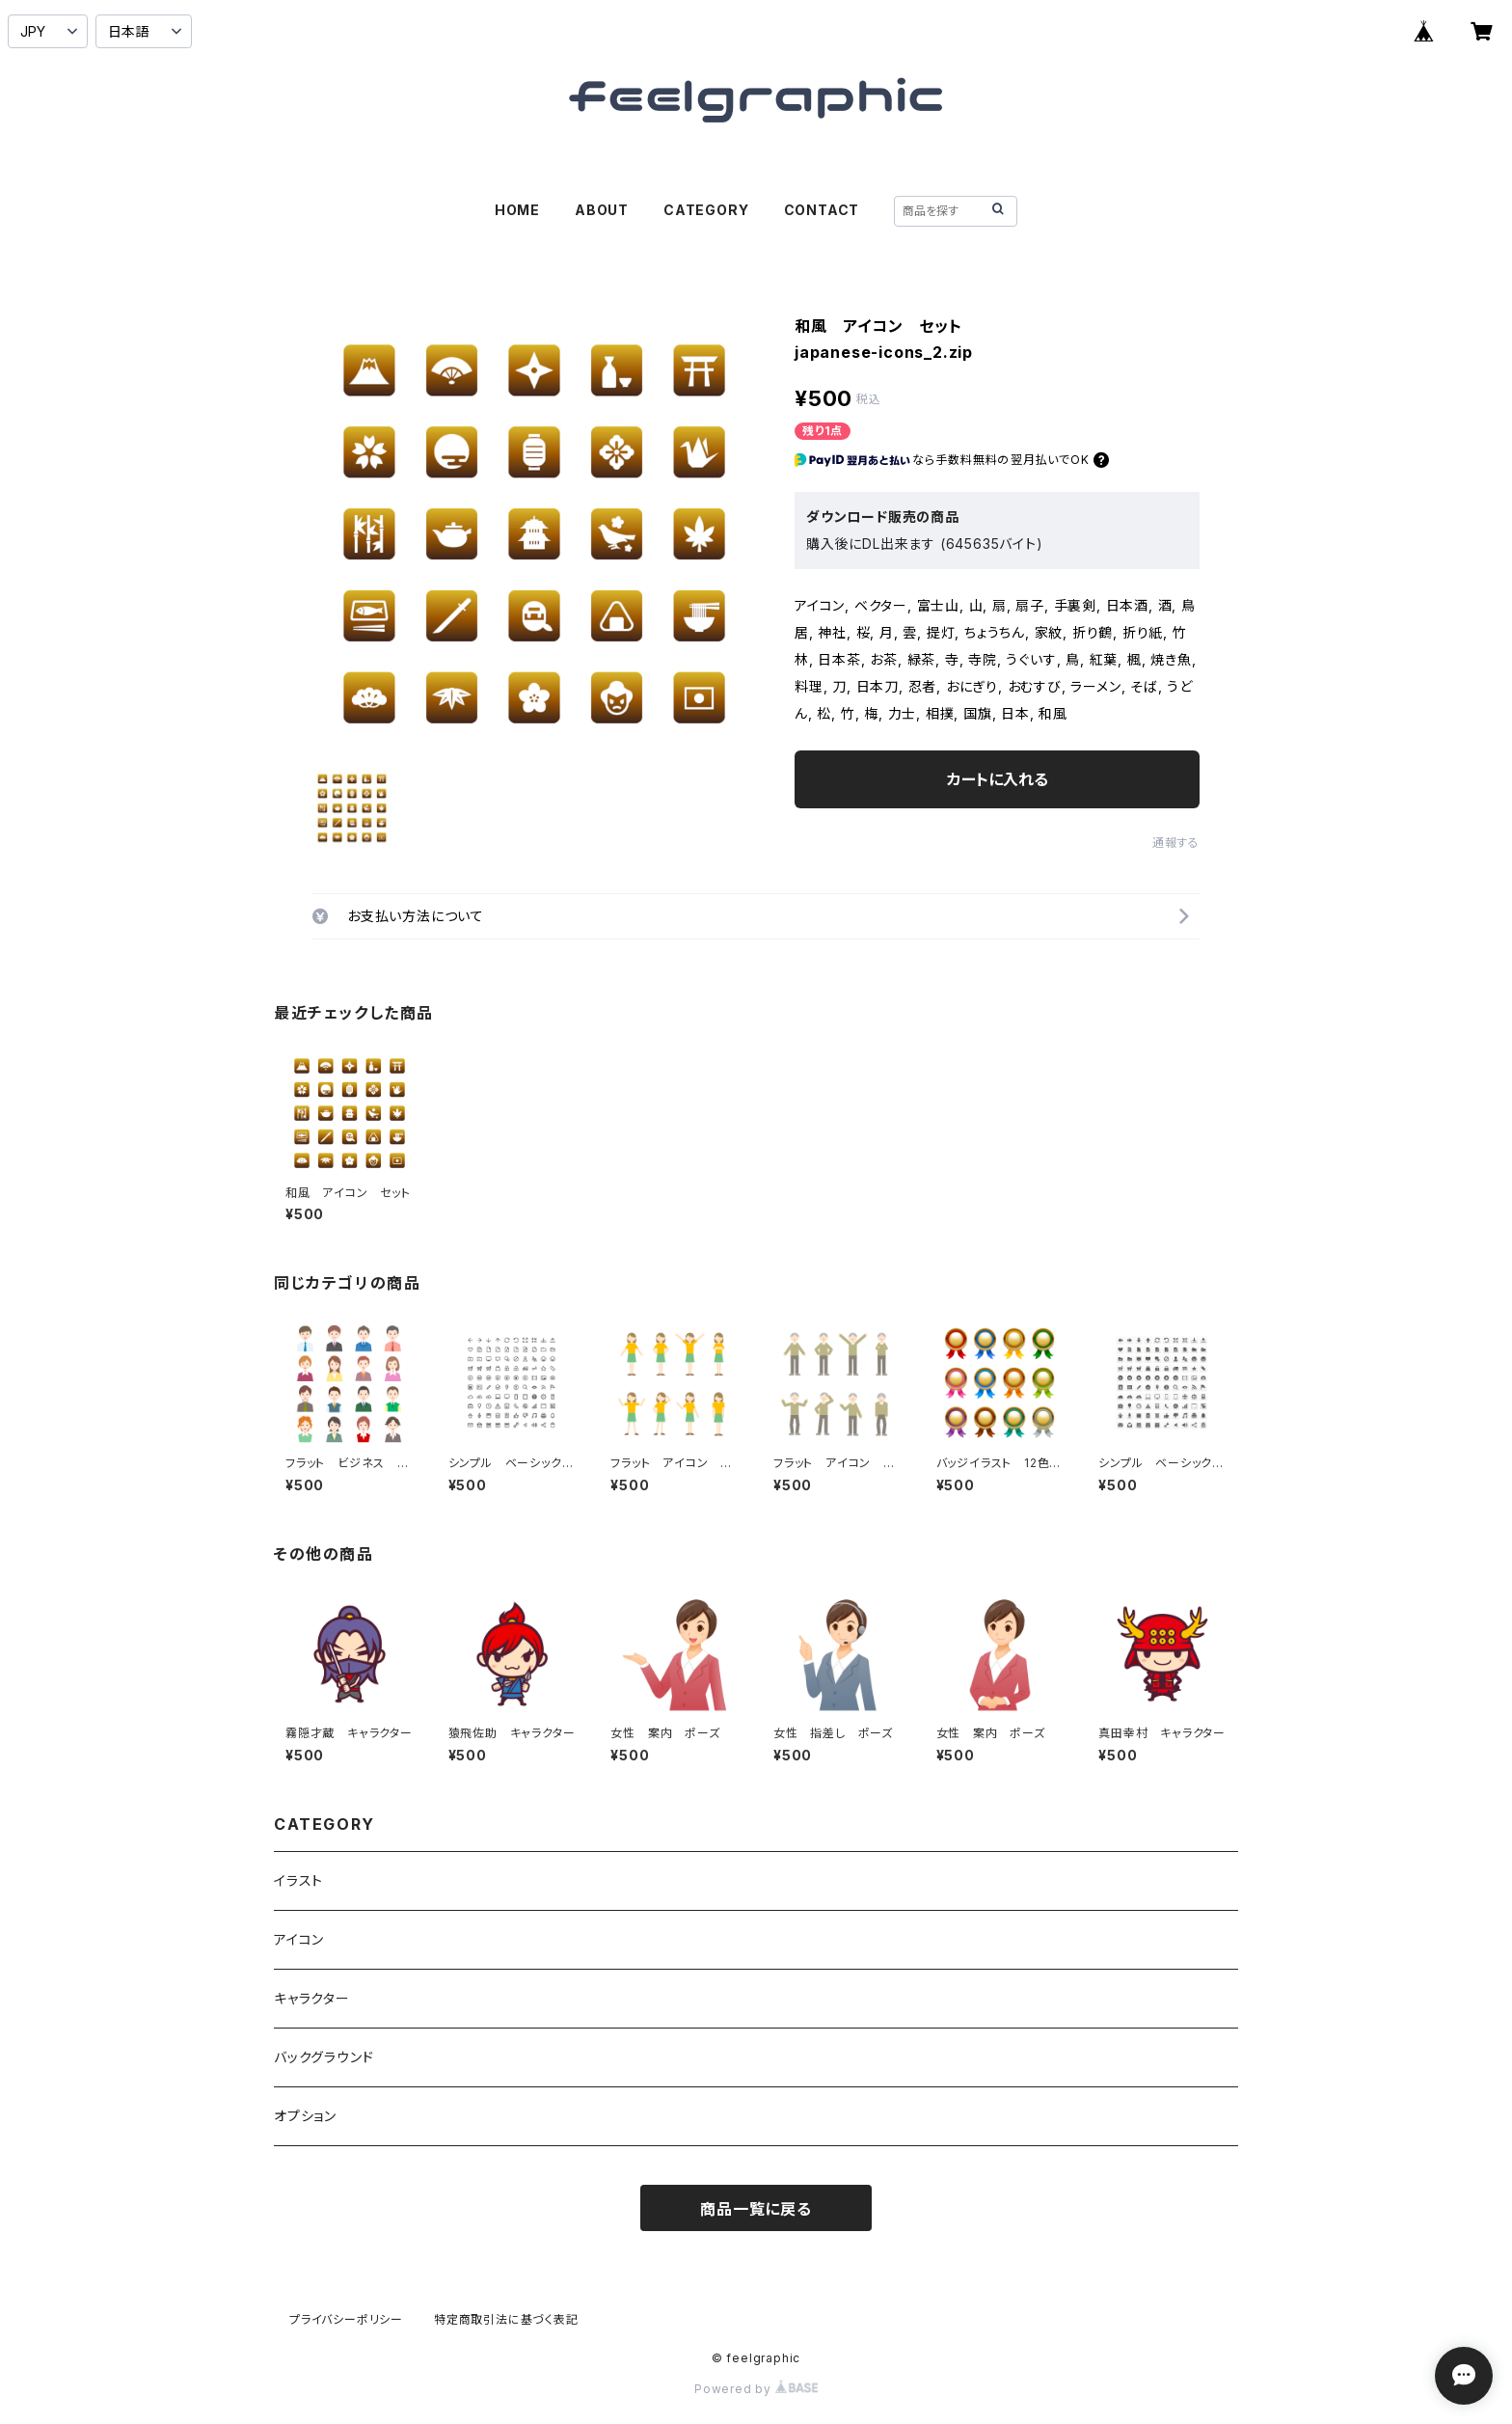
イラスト (298, 1880)
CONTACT (822, 210)
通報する (1176, 842)
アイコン (299, 1939)
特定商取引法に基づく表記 (506, 2319)
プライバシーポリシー (346, 2319)
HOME (517, 210)
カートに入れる (997, 779)
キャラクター (312, 1998)
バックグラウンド (323, 2057)
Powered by (756, 2389)
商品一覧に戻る (756, 2209)
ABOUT (602, 210)
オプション (305, 2116)
